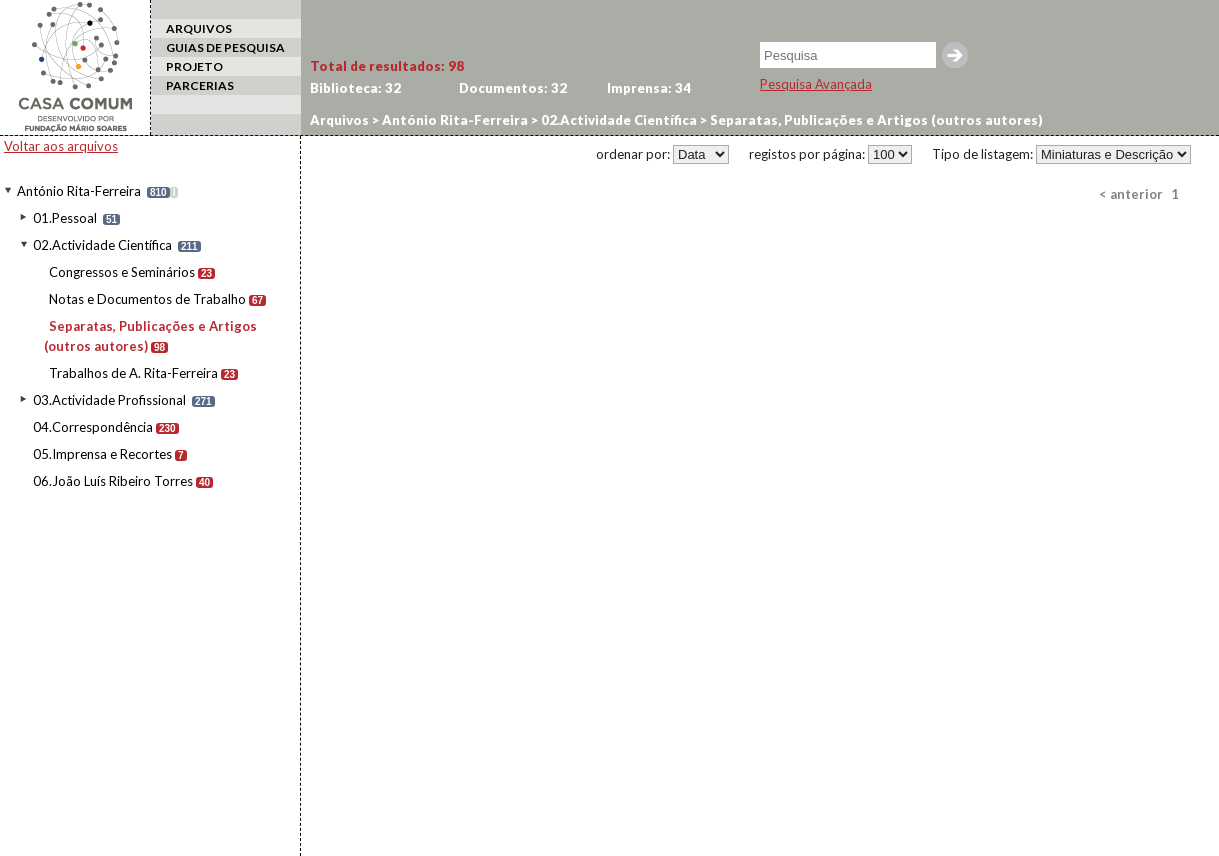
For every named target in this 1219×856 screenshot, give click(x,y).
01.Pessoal (65, 218)
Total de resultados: (387, 66)
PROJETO (194, 66)
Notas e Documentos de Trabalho (147, 299)
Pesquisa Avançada (816, 84)
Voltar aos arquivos (61, 146)
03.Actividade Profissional (109, 400)
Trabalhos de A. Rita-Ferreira (133, 373)
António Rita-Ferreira (79, 191)
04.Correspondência (93, 427)
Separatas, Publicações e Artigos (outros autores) (875, 120)
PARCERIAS (200, 85)
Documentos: (513, 88)
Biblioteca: (355, 88)
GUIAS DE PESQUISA (225, 47)
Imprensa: (649, 88)
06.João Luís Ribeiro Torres (113, 481)
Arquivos (339, 120)
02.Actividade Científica (102, 245)
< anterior (1131, 194)
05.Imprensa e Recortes (102, 454)
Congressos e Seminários (122, 272)
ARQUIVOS (199, 28)
